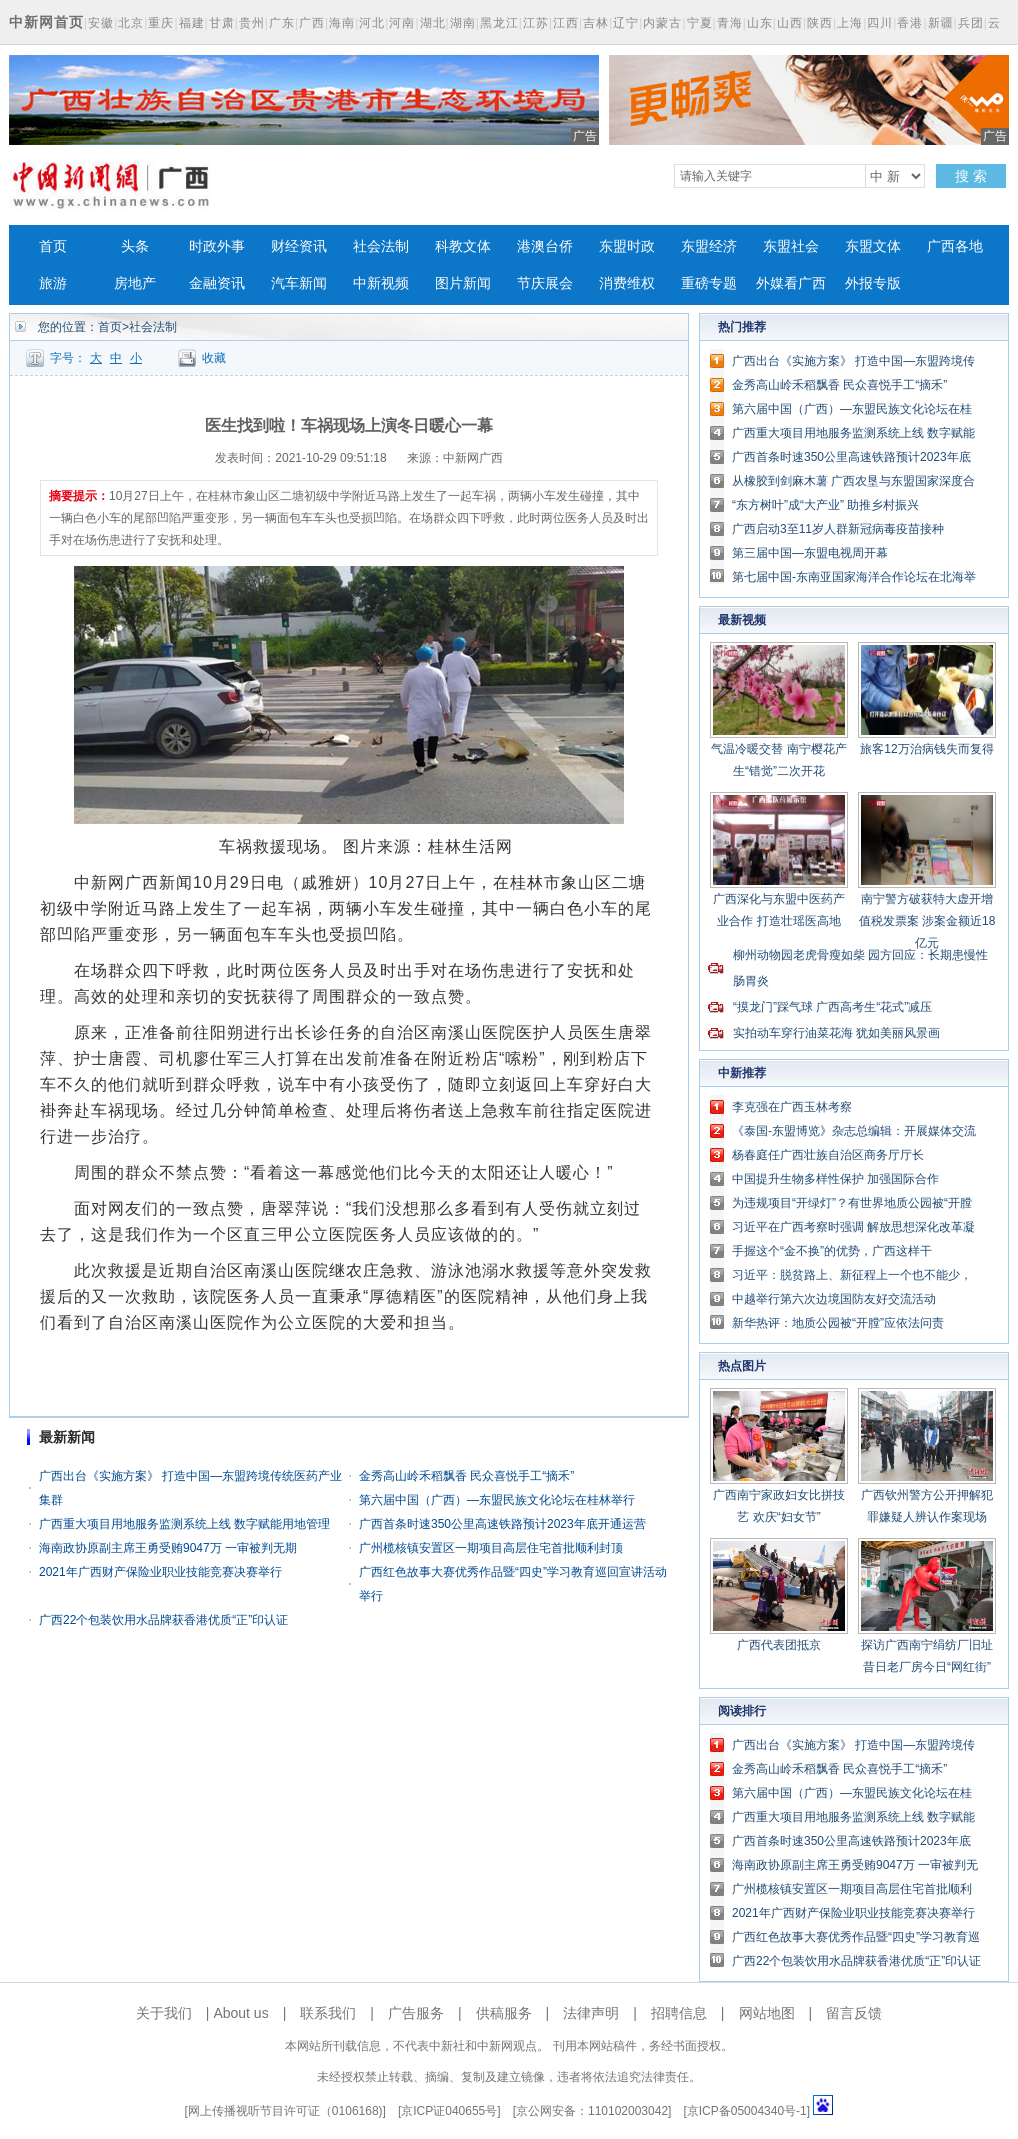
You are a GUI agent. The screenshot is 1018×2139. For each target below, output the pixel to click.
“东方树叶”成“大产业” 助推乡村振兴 (825, 505)
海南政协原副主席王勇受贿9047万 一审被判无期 (168, 1548)
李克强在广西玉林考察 (792, 1107)
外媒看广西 (791, 283)
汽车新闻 (299, 283)
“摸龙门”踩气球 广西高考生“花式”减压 (832, 1007)
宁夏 (700, 23)
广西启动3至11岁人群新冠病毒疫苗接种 (838, 529)
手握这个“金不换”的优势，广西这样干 (832, 1251)
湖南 (463, 23)
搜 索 (971, 176)
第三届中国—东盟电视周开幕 (810, 553)
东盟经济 (709, 246)
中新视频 (381, 283)
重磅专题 (709, 283)
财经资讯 (299, 246)
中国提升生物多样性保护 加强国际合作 (835, 1179)
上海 (850, 23)
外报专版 (873, 283)
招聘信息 (679, 2013)
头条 (135, 246)
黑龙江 (499, 23)
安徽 (101, 23)
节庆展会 (545, 283)
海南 (342, 23)
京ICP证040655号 (449, 2111)
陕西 (820, 23)
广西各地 (955, 246)
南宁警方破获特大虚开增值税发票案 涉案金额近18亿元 (927, 921)
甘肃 (222, 23)
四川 (880, 23)
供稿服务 (504, 2013)
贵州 (252, 23)
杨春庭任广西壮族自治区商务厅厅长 (828, 1155)
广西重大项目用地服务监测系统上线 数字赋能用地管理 (184, 1524)
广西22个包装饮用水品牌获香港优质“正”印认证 (163, 1620)
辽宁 (626, 23)
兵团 (971, 23)
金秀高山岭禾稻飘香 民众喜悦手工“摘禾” (466, 1476)
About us (240, 2013)
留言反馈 (854, 2013)
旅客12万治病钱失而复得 (926, 749)
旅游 (53, 283)
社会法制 (381, 246)
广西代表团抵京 (779, 1645)
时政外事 (217, 246)
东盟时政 (627, 246)
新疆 (941, 23)
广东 (282, 23)
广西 (312, 23)
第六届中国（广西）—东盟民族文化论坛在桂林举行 (497, 1500)
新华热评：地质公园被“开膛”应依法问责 (838, 1323)
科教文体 (463, 246)
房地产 (135, 283)
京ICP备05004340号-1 (747, 2111)
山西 (790, 23)
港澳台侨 (545, 246)
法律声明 (591, 2013)
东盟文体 (873, 246)
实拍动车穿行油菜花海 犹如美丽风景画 (836, 1033)
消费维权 (627, 283)
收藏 (214, 358)
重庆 (161, 23)
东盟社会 (791, 246)
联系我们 (328, 2013)
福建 (192, 23)
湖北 (433, 23)
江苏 (536, 23)
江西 (566, 23)
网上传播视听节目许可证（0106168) (285, 2111)
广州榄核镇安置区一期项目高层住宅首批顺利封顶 (491, 1548)
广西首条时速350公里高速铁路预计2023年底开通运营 (502, 1524)
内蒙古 (662, 23)
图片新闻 (463, 283)
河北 (372, 23)
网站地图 (767, 2013)
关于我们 (164, 2013)
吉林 (596, 23)
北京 (131, 23)
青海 (730, 23)
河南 (402, 23)
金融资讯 (217, 283)
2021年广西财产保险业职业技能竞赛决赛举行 (160, 1572)
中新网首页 (46, 22)
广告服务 (416, 2013)
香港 (910, 23)
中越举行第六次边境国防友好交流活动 (834, 1299)
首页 (53, 246)
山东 (760, 23)
